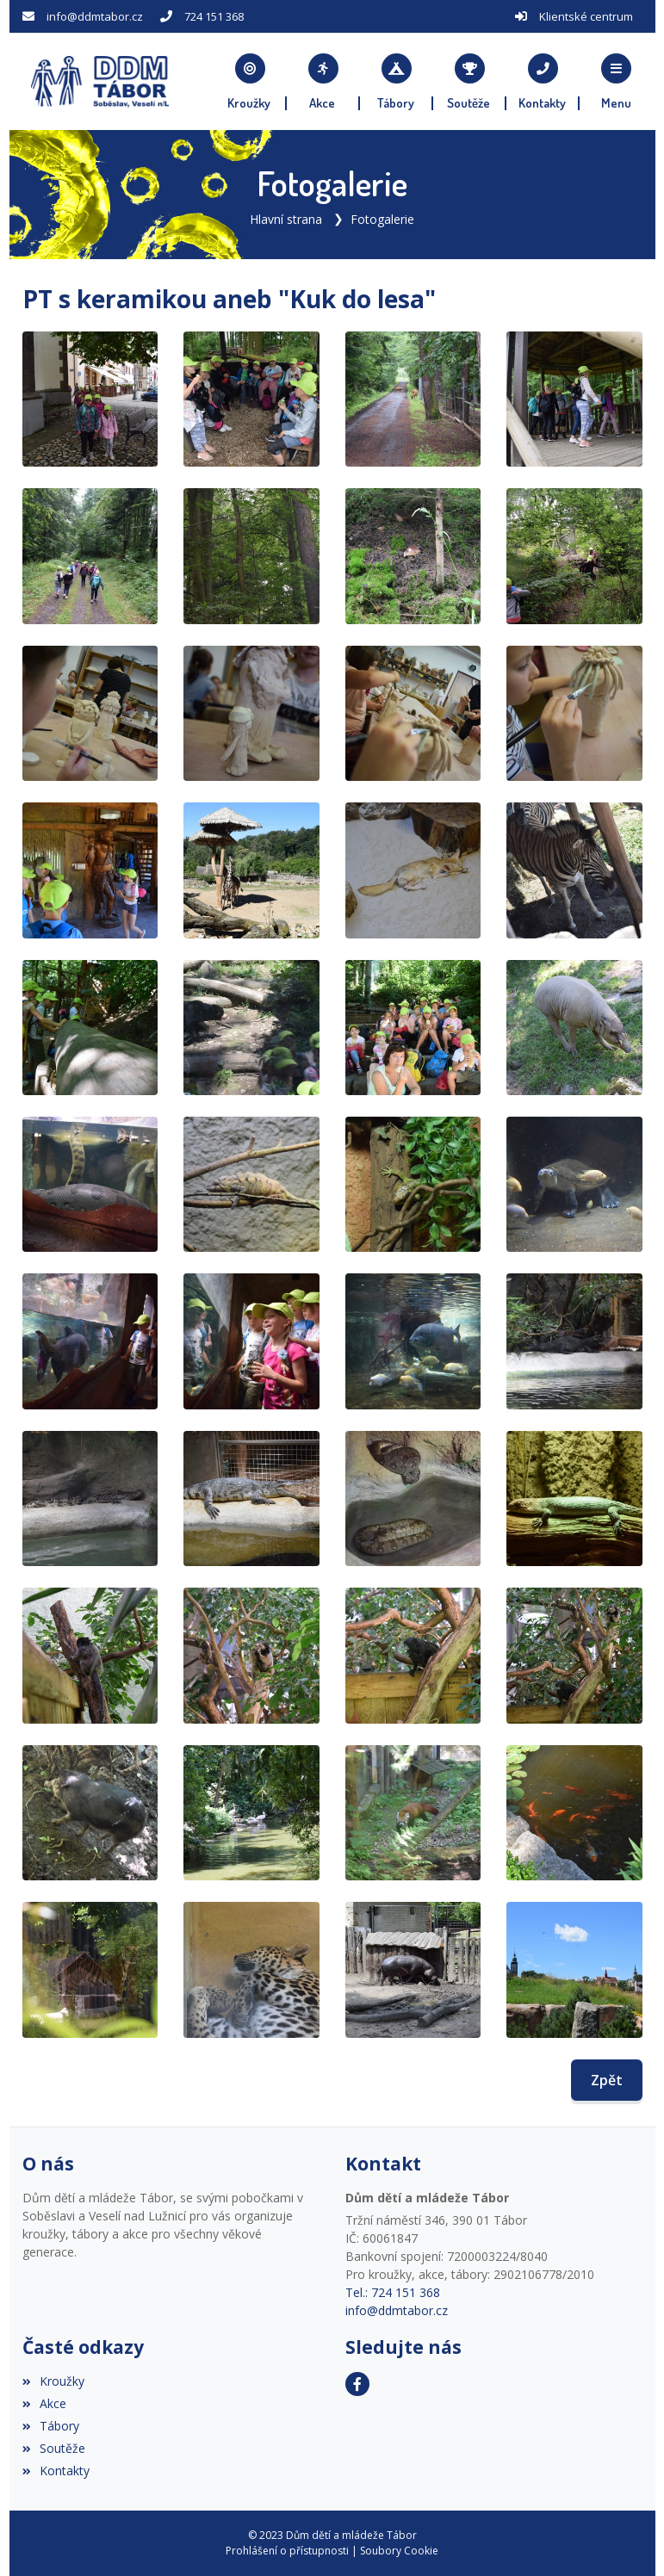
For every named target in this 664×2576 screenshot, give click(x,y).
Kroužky (53, 2381)
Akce (44, 2403)
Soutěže (53, 2448)
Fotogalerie (382, 219)
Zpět (607, 2080)
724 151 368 (214, 16)
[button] (616, 82)
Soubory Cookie (399, 2550)
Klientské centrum (586, 16)
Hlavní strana (286, 219)
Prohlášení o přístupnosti (287, 2550)
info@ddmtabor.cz (95, 16)
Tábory (50, 2426)
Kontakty (56, 2470)
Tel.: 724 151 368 (392, 2292)
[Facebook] (357, 2384)
